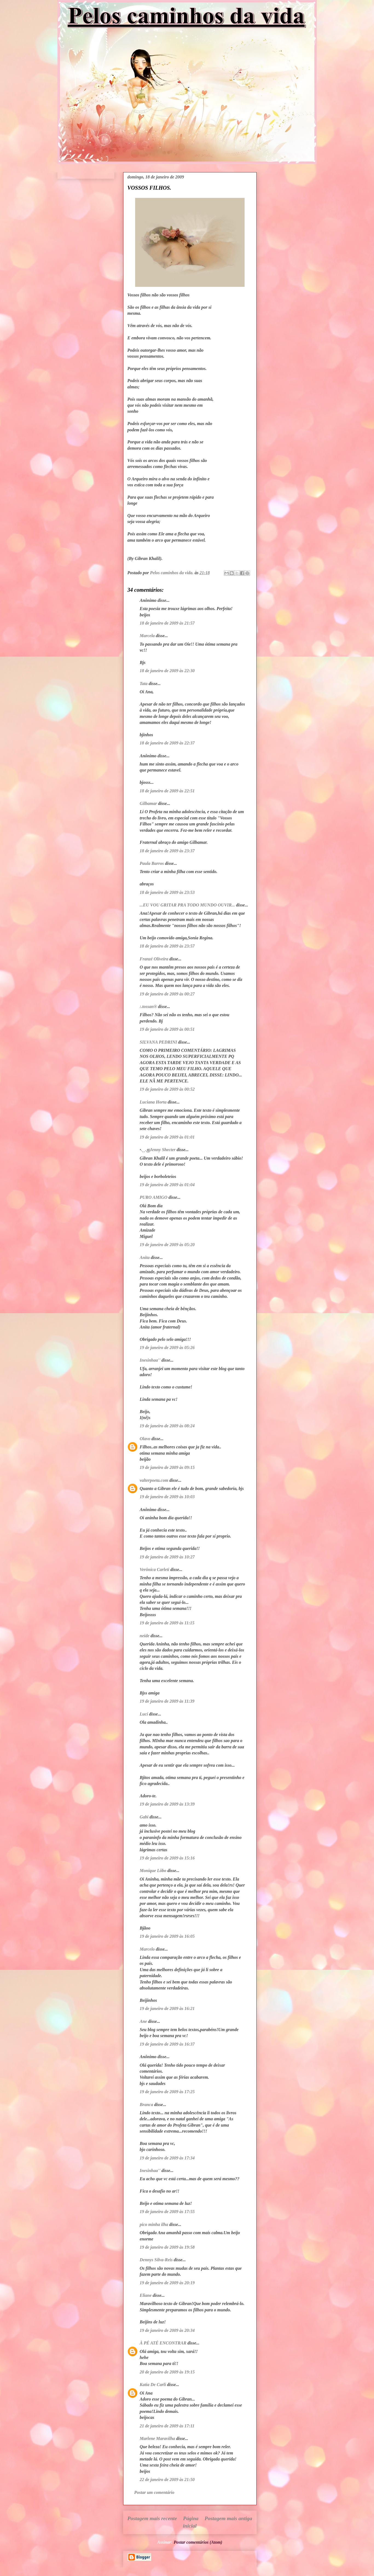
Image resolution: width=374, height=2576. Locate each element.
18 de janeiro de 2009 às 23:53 (167, 892)
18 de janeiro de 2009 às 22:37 (167, 743)
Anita (145, 1257)
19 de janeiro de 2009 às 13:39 (167, 1804)
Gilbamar (148, 803)
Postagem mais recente (152, 2518)
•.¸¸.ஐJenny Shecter (158, 1149)
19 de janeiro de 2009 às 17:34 (167, 2158)
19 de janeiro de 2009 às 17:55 (167, 2211)
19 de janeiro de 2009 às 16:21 (167, 2008)
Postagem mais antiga (228, 2518)
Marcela (147, 635)
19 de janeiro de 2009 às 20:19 (167, 2282)
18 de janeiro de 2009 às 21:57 (167, 623)
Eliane (146, 2295)
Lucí (144, 1714)
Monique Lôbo (153, 1870)
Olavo (145, 1438)
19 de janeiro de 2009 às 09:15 (167, 1467)
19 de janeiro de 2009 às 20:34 (167, 2330)
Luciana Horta (153, 1102)
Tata (144, 683)
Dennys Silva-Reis (156, 2259)
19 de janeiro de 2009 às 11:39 (167, 1701)
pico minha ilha (154, 2224)
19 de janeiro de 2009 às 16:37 (167, 2044)
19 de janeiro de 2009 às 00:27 (167, 994)
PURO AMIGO (153, 1197)
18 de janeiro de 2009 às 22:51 (167, 791)
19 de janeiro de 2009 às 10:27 (167, 1557)
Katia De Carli (153, 2384)
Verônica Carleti (154, 1569)
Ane (143, 2021)
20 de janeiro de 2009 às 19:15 (167, 2372)
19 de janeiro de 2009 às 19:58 (167, 2247)
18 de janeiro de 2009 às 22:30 (167, 670)
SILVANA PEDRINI (158, 1042)
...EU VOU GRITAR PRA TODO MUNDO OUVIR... (187, 905)
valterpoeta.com (154, 1480)
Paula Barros (152, 863)
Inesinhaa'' (150, 1360)
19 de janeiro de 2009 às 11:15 (167, 1623)
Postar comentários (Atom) (198, 2542)
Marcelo (147, 1949)
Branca (146, 2104)
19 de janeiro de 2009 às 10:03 (167, 1496)
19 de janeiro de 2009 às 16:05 (167, 1936)
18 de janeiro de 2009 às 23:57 (167, 946)
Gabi (144, 1817)
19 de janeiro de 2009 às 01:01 (167, 1137)
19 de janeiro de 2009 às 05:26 (167, 1347)
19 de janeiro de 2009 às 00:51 (167, 1029)
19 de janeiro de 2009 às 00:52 (167, 1089)
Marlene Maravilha (157, 2438)
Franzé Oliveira (154, 959)
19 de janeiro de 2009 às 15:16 (167, 1858)
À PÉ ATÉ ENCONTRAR (163, 2343)
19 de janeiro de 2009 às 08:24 (167, 1425)
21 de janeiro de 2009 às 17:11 (167, 2426)
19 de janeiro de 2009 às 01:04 (167, 1184)
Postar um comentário (154, 2492)
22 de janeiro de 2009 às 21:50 (167, 2479)
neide (145, 1635)
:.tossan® (148, 1006)
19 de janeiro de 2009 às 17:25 (167, 2091)
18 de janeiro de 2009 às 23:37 (167, 850)
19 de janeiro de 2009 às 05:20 (167, 1244)
